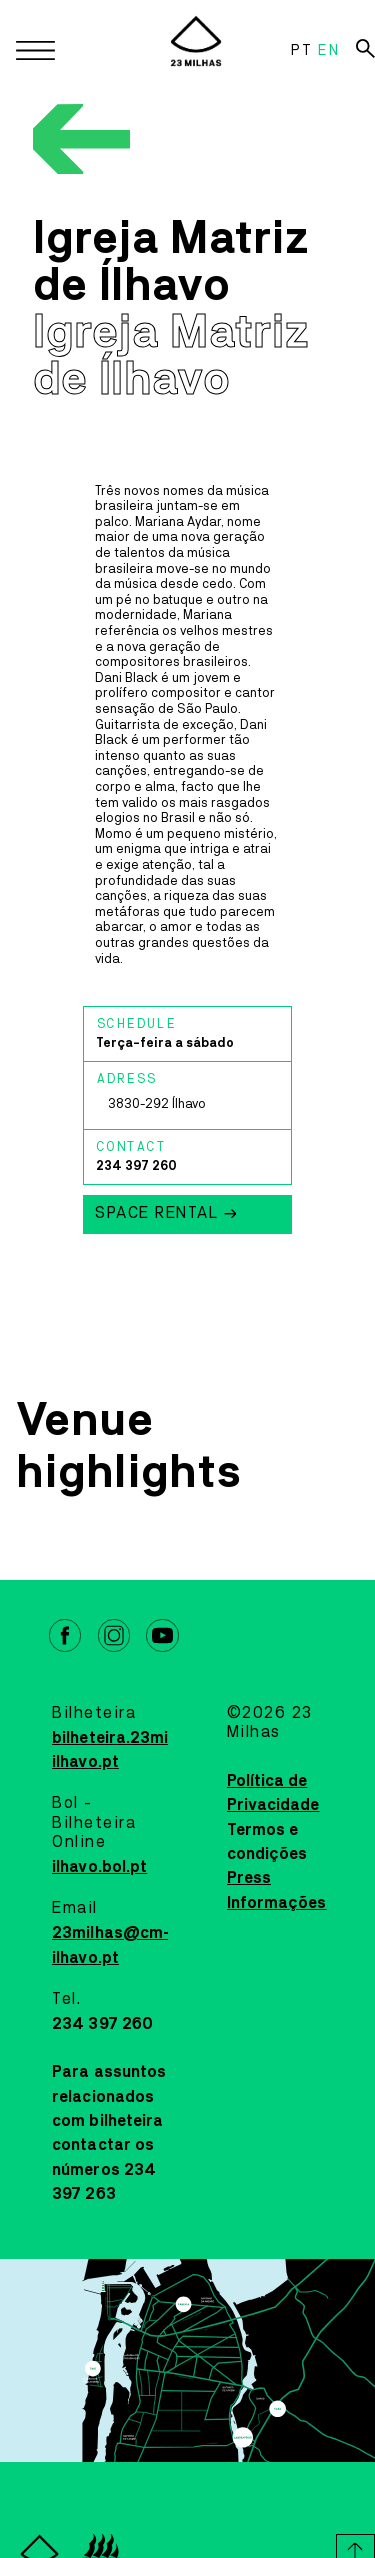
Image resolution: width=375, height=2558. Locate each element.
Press (249, 1878)
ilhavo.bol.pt (99, 1867)
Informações (277, 1903)
